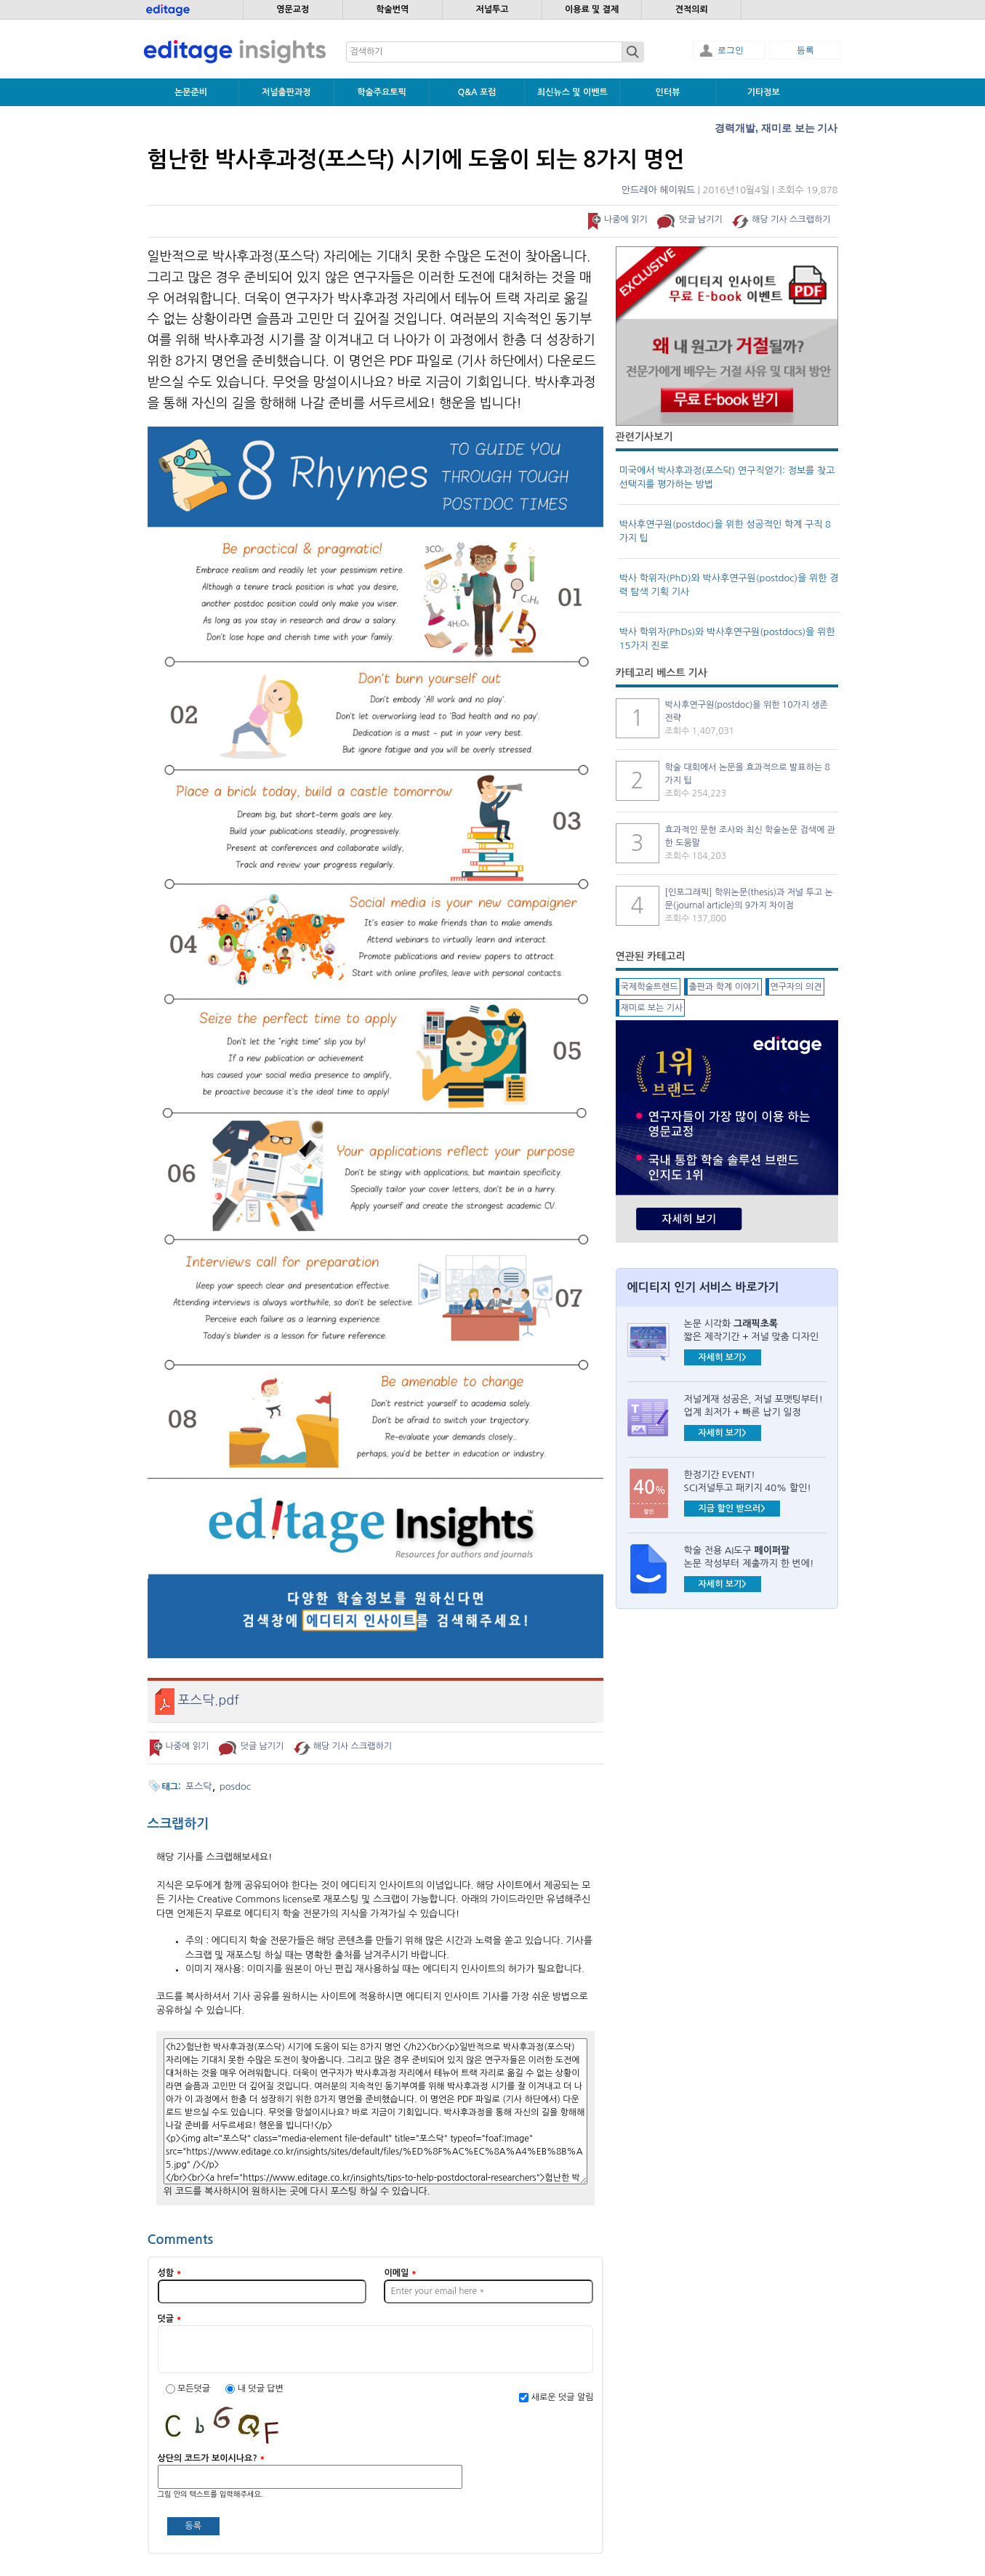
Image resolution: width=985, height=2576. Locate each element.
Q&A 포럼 (477, 92)
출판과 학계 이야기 (724, 986)
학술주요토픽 (381, 92)
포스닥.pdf (208, 1700)
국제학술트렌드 (649, 986)
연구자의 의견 (796, 986)
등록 (805, 50)
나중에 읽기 (626, 219)
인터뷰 (668, 92)
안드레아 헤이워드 (658, 190)
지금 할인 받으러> (732, 1508)
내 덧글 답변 (261, 2388)
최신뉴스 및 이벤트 (572, 92)
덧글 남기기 (701, 219)
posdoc (235, 1786)
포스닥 (198, 1786)
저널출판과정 (286, 92)
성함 (170, 2273)
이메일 (400, 2273)
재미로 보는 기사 (799, 128)
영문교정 (292, 9)
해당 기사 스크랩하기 (791, 219)
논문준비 (190, 92)
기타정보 (763, 92)
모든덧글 (194, 2388)
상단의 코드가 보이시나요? (211, 2458)
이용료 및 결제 (592, 9)
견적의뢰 (691, 9)
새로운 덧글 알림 (562, 2397)
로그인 (730, 50)
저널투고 (491, 9)
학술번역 (392, 9)
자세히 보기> (723, 1357)
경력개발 (735, 128)
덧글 (170, 2318)
